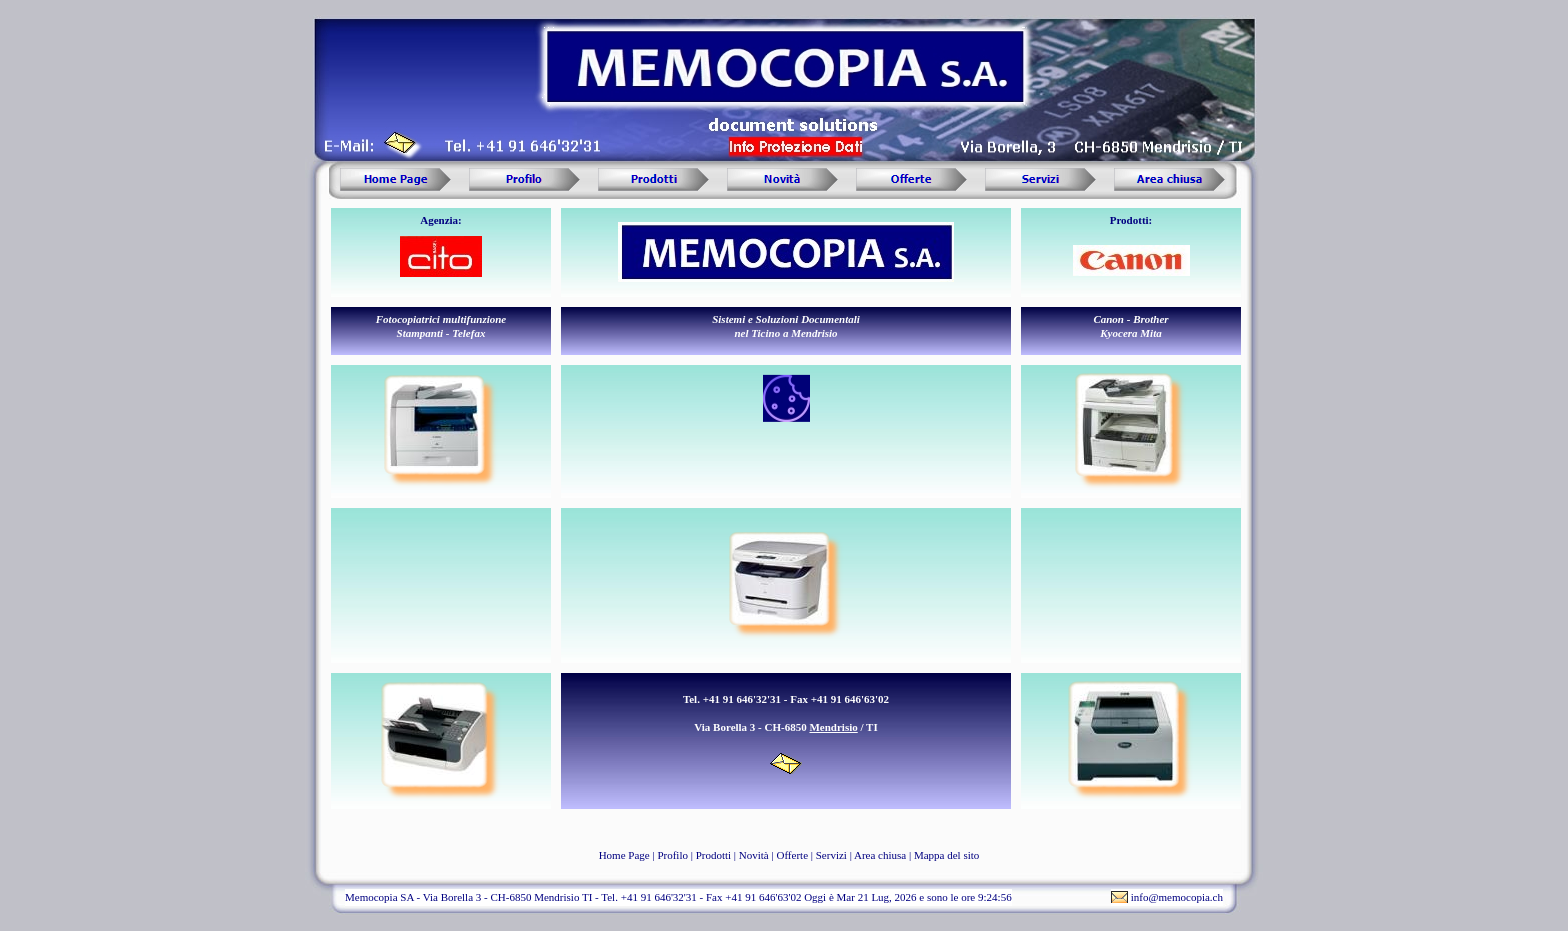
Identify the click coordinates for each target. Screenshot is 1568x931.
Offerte (792, 855)
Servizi (831, 855)
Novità (754, 855)
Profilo (672, 855)
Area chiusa (880, 855)
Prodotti (713, 855)
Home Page (624, 855)
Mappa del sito (946, 855)
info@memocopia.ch (1177, 897)
